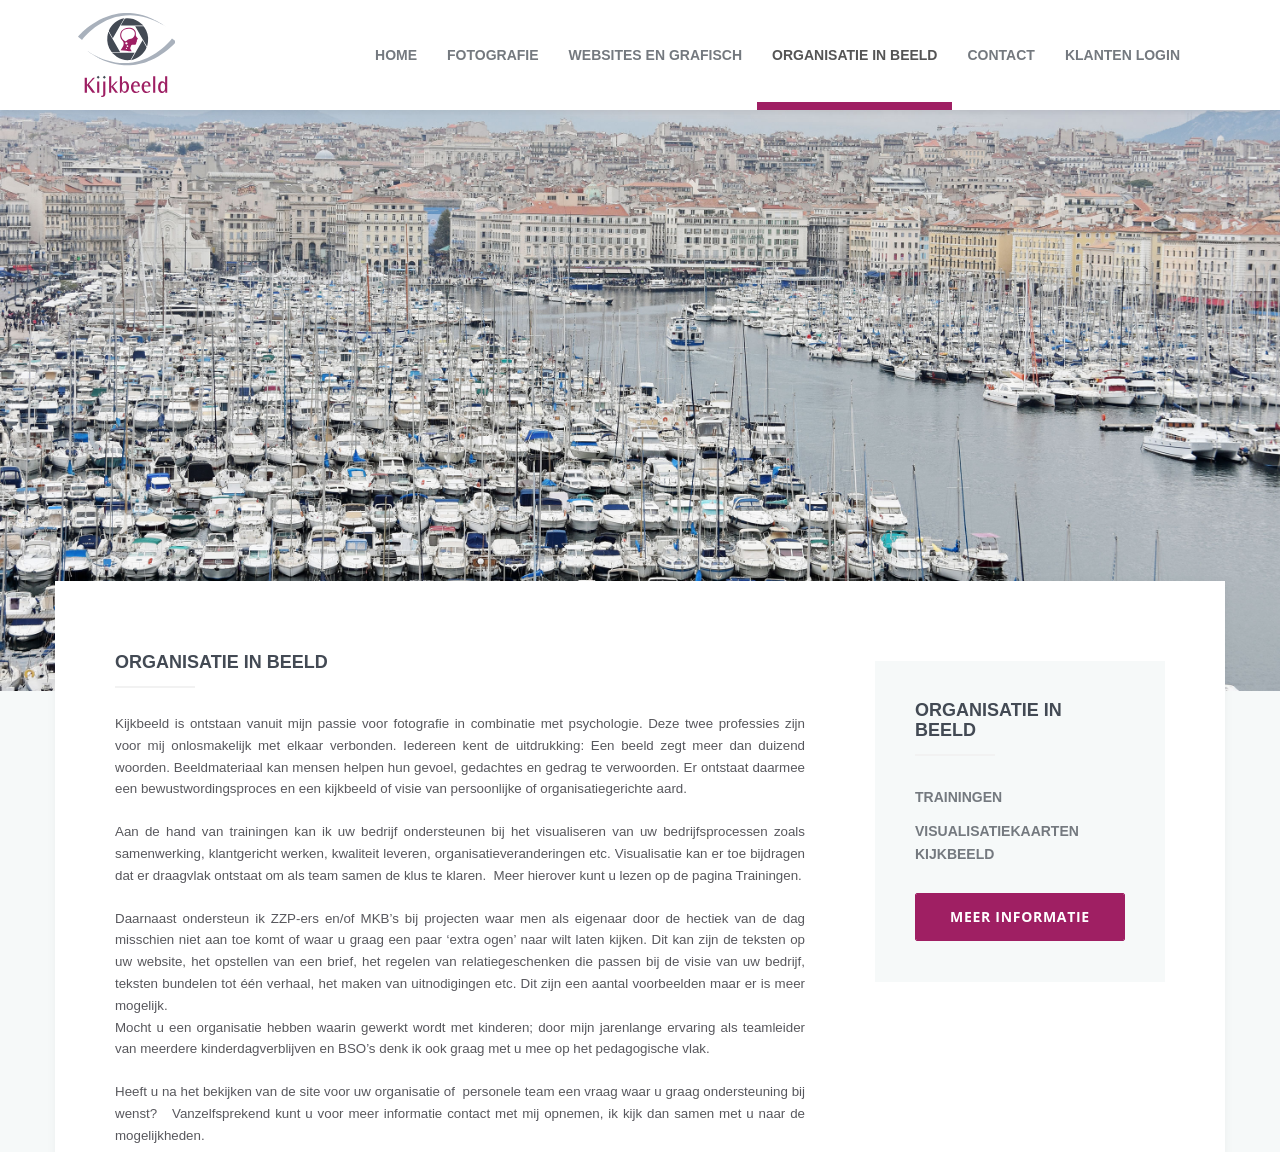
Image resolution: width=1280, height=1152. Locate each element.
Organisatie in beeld (854, 55)
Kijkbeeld (126, 55)
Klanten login (1122, 55)
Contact (1000, 55)
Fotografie (493, 55)
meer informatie (1020, 916)
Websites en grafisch (655, 55)
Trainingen (958, 797)
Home (396, 55)
